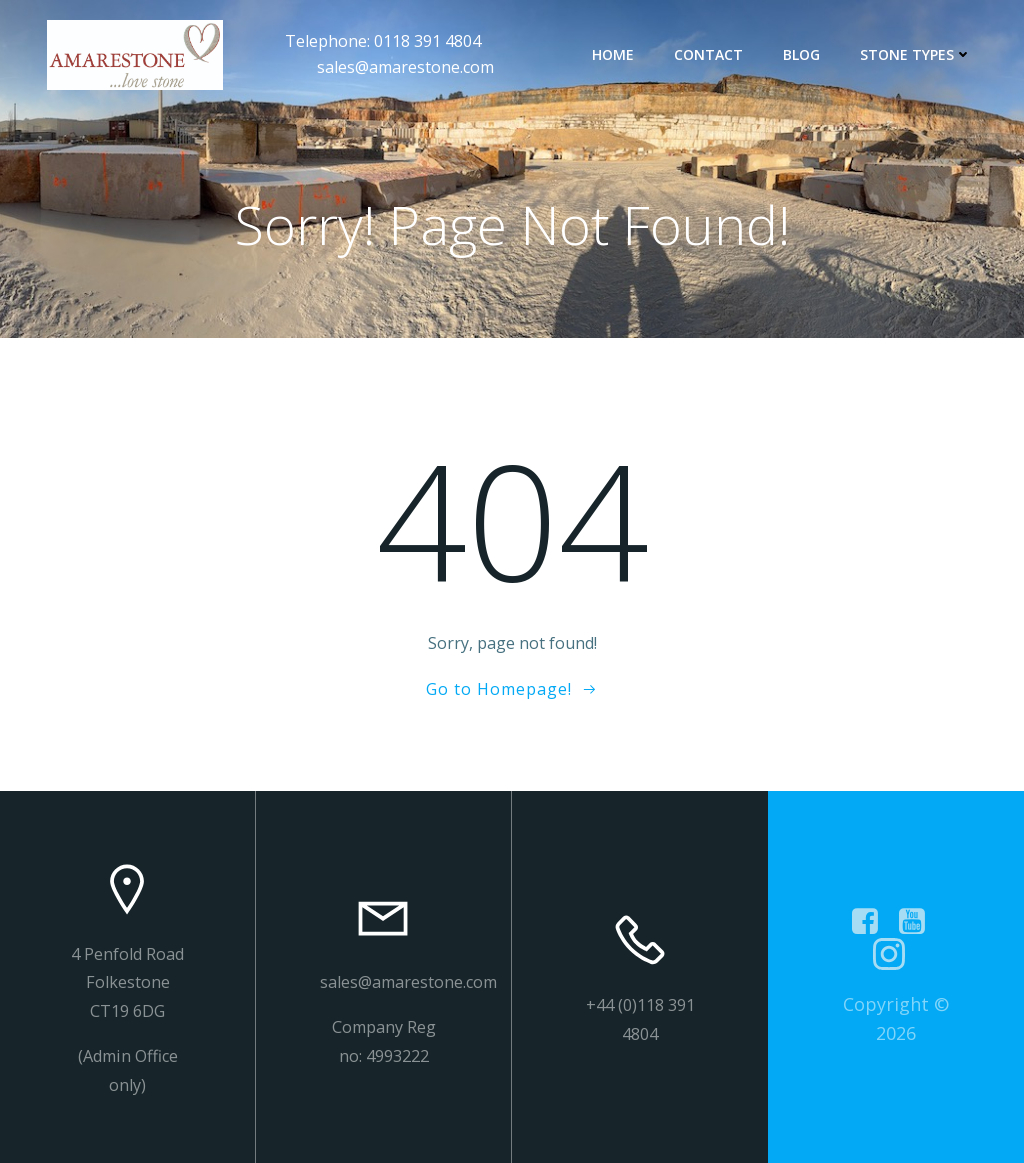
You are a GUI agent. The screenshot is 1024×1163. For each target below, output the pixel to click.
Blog (801, 54)
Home (613, 54)
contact (708, 54)
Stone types (916, 54)
